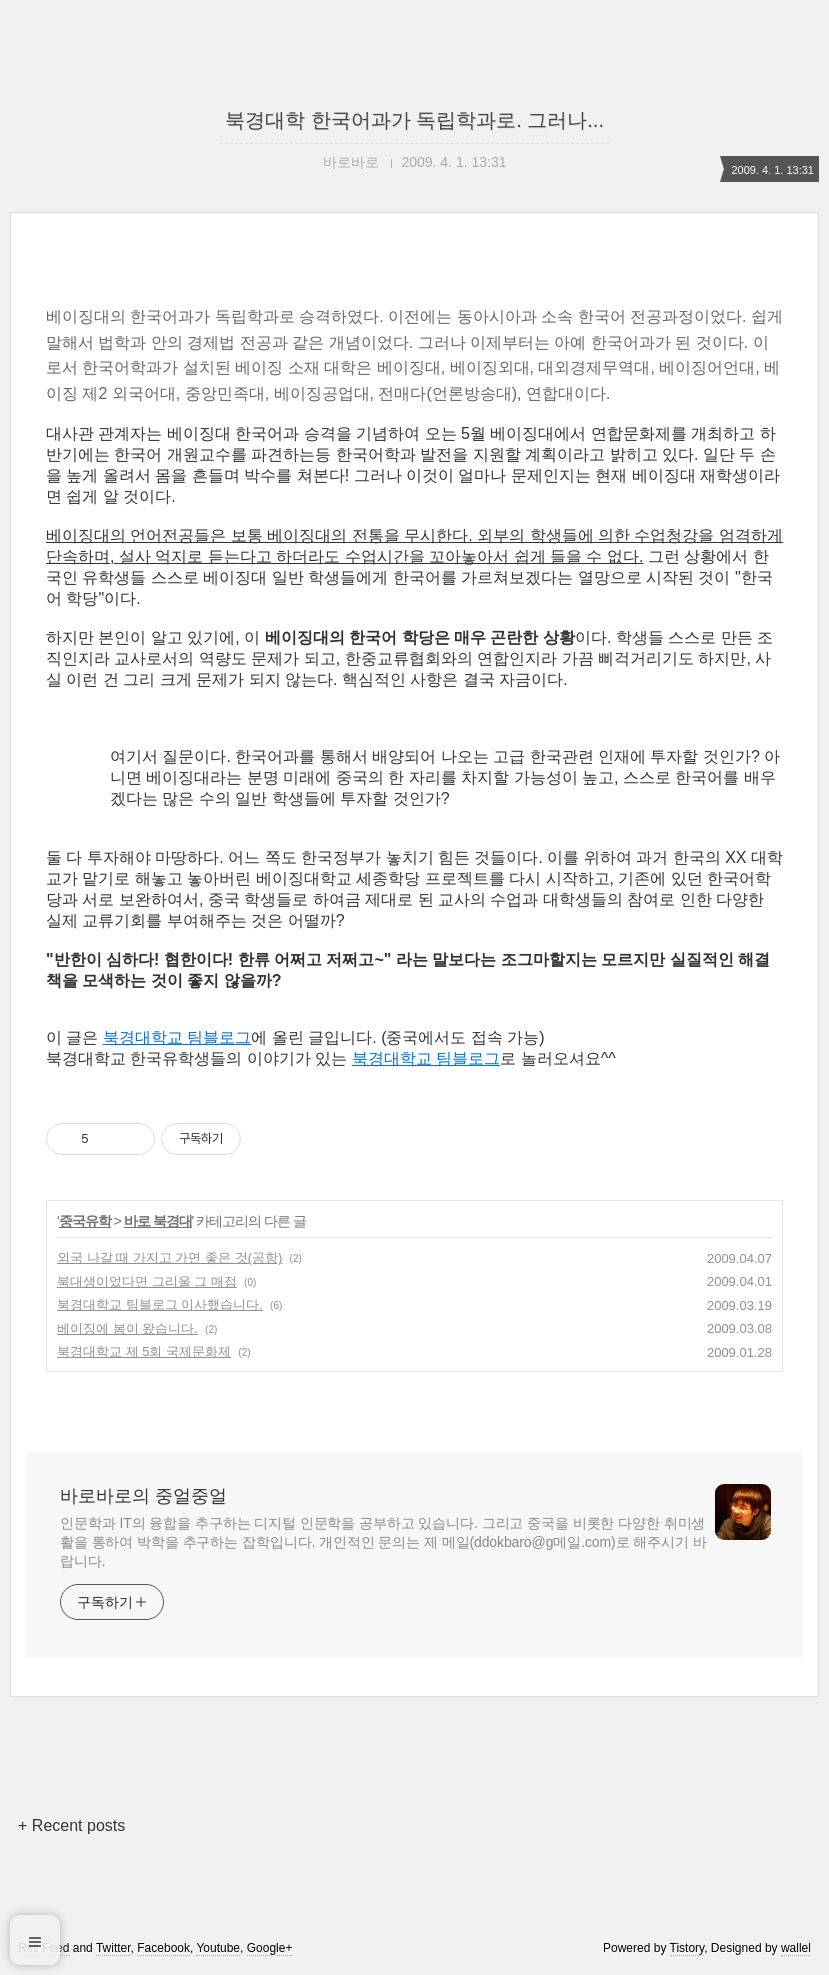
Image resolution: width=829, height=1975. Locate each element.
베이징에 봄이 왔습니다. (127, 1328)
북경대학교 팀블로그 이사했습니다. (160, 1304)
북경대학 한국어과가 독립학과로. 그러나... (414, 120)
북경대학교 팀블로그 (177, 1037)
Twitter (113, 1948)
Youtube (218, 1948)
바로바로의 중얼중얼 (143, 1496)
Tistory (687, 1948)
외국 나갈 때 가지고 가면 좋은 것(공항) (169, 1257)
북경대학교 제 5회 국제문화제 (144, 1351)
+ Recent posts (71, 1825)
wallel (796, 1948)
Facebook (163, 1948)
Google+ (270, 1948)
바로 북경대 (158, 1221)
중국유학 (85, 1221)
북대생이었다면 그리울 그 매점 (147, 1281)
